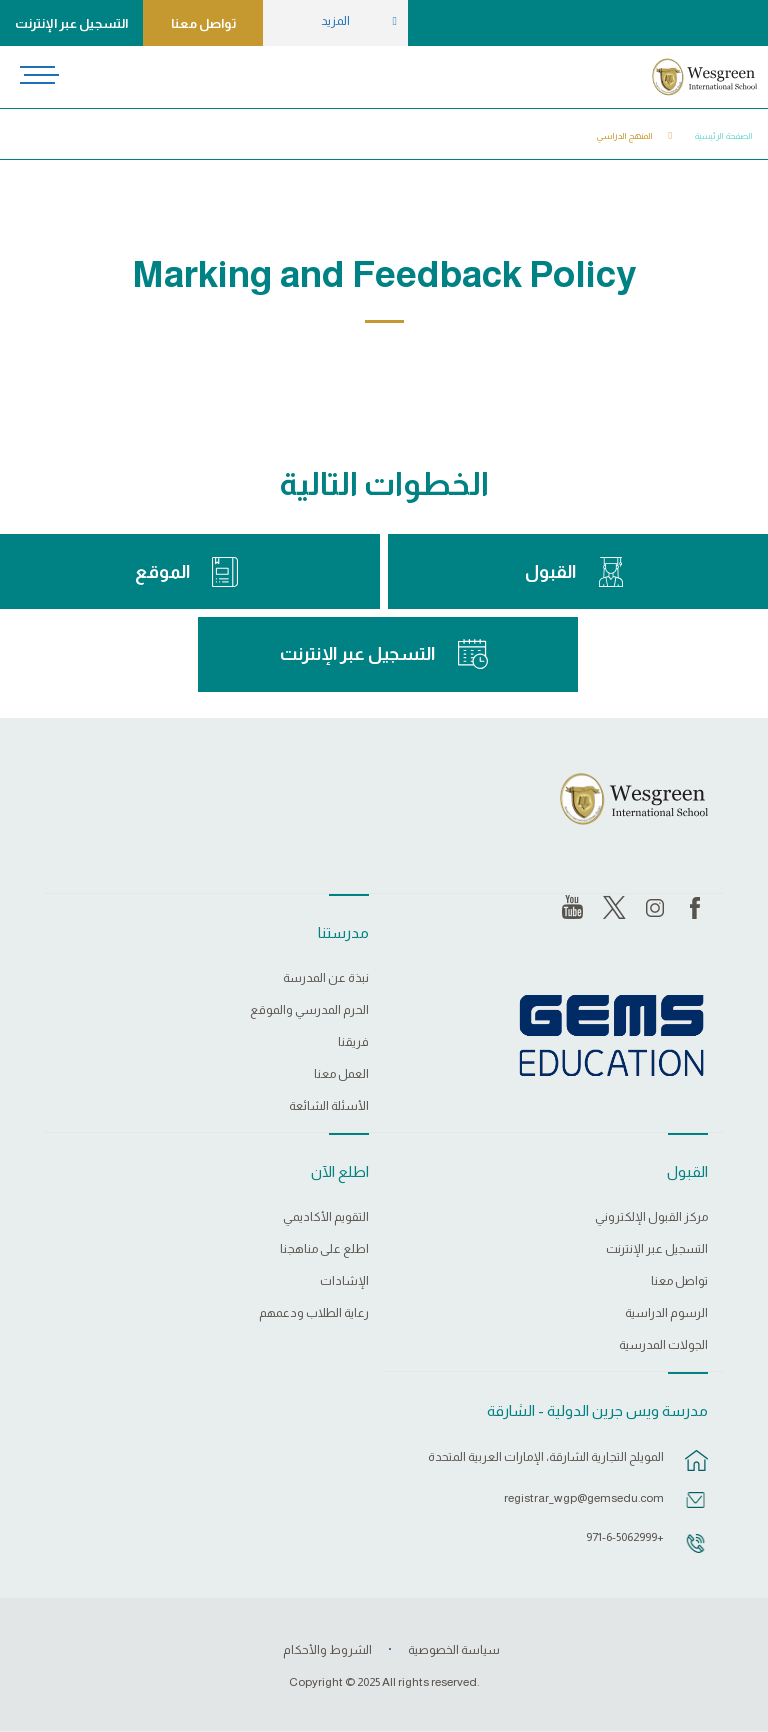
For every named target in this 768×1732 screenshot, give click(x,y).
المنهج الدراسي (625, 136)
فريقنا (353, 1042)
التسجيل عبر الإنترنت (71, 23)
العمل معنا (341, 1074)
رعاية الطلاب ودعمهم (314, 1313)
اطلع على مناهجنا (324, 1249)
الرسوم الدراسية (666, 1313)
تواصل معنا (203, 23)
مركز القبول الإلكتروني (651, 1217)
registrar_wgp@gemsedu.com (584, 1498)
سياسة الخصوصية (454, 1650)
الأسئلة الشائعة (329, 1106)
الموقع (162, 572)
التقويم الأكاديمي (326, 1217)
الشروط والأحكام (327, 1650)
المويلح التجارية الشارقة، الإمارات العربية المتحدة (546, 1457)
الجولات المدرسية (663, 1345)
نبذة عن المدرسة (326, 978)
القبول (550, 572)
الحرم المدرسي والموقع (309, 1010)
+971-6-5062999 (625, 1537)
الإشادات (344, 1281)
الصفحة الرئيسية (724, 136)
